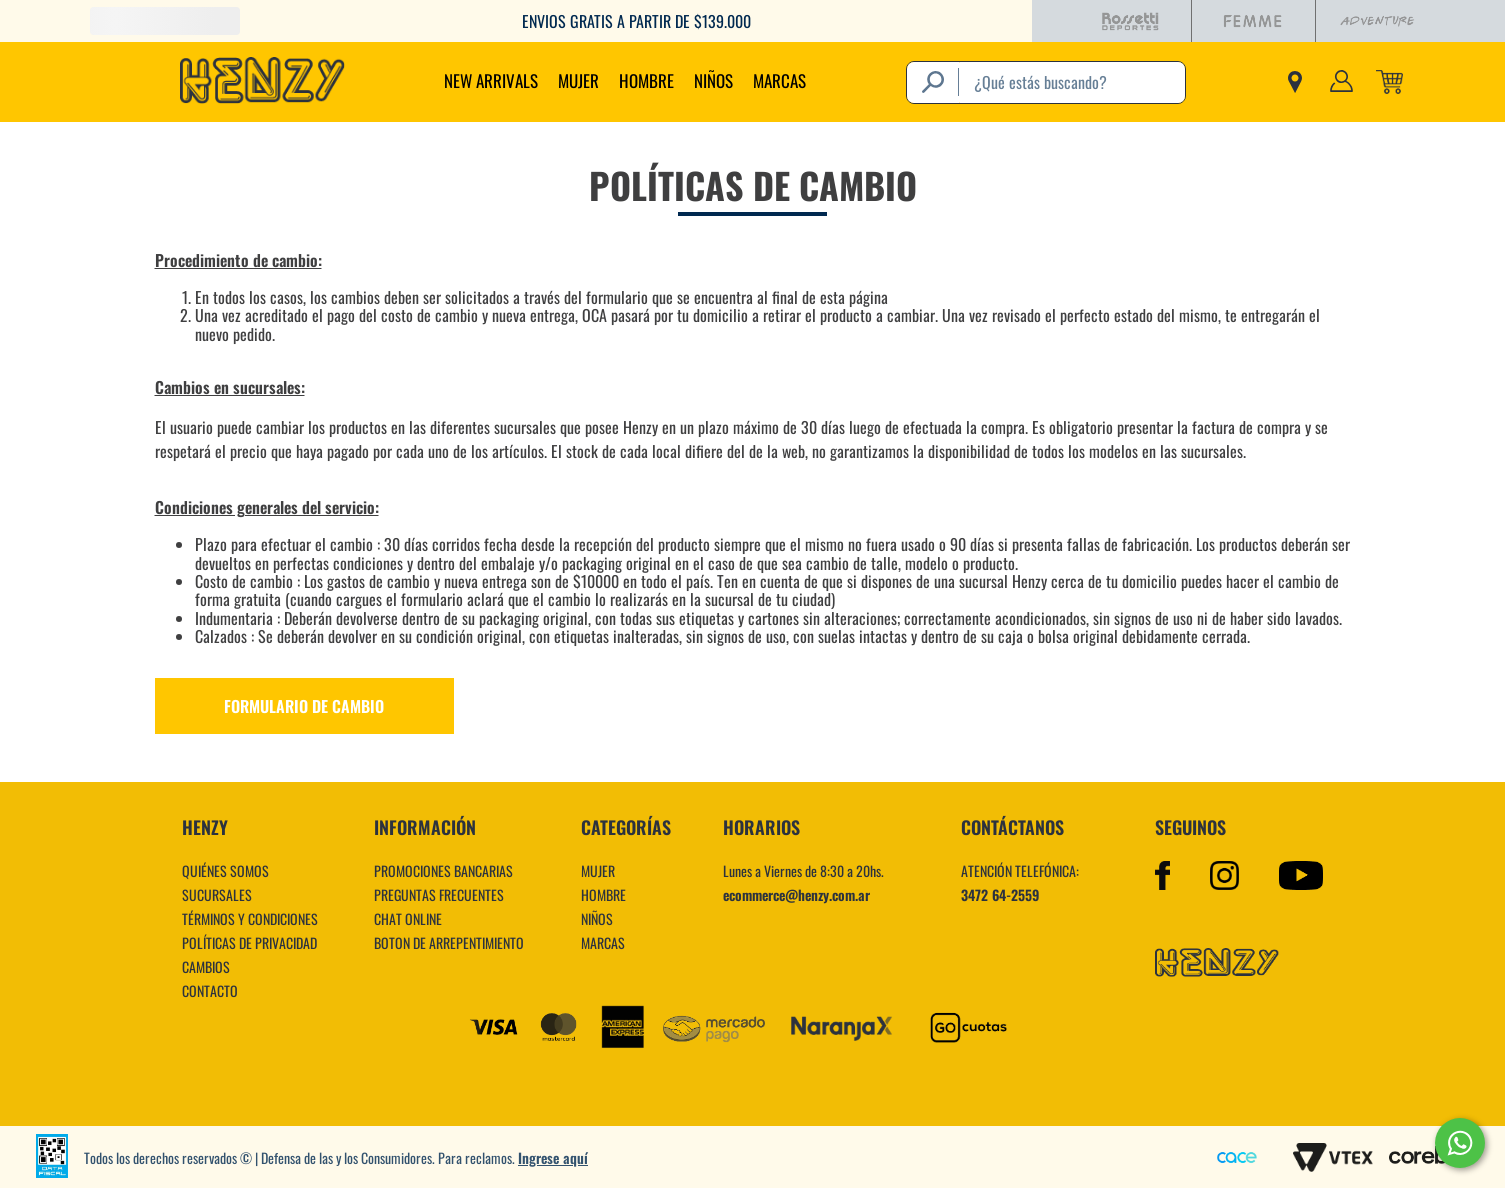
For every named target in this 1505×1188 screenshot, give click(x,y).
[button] (753, 706)
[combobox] (1046, 82)
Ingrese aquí (553, 1157)
